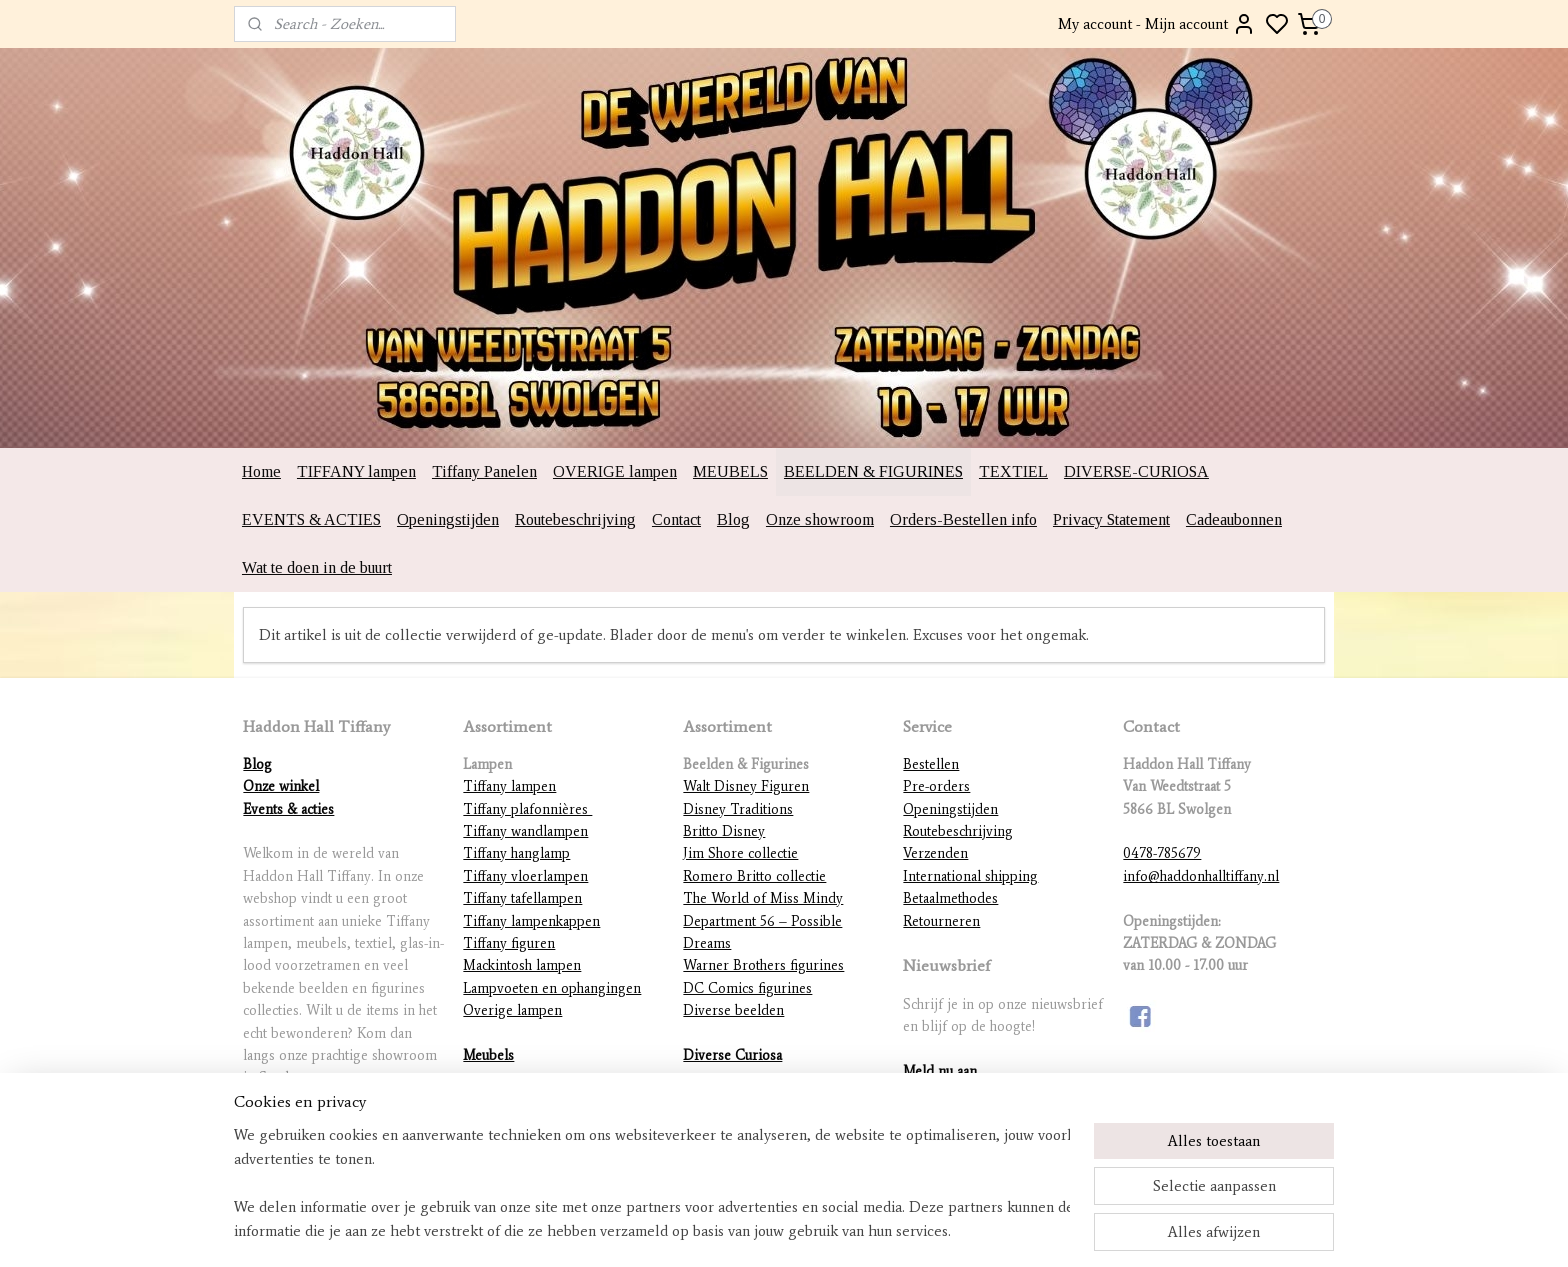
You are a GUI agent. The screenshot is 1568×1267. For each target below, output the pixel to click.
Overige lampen (512, 1010)
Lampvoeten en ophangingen (552, 988)
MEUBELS (730, 471)
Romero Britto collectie (754, 876)
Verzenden (935, 853)
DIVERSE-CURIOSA (1136, 471)
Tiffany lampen (509, 786)
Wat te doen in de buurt (317, 567)
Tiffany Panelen (484, 471)
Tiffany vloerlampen (525, 876)
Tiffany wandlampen (525, 831)
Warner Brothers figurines (763, 965)
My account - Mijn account (1157, 24)
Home (261, 471)
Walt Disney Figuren (746, 786)
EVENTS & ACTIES (311, 519)
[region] (652, 1183)
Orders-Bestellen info (963, 519)
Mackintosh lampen (522, 965)
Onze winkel (281, 786)
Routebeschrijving (575, 519)
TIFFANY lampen (356, 471)
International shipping (970, 876)
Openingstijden (448, 519)
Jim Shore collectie (740, 853)
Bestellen (931, 764)
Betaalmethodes (950, 898)
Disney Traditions (738, 809)
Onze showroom (820, 519)
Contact (676, 519)
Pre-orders (936, 786)
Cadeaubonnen (1234, 519)
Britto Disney (724, 831)
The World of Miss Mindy (763, 898)
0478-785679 (1162, 853)
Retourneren (941, 921)
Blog (733, 519)
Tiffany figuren (509, 943)
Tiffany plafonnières (527, 809)
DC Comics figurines (747, 988)
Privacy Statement (1111, 519)
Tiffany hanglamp (516, 853)
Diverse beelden (733, 1010)
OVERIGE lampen (615, 471)
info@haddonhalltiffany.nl (1201, 876)
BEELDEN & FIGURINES (873, 471)
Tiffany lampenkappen (531, 921)
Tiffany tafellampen (522, 898)
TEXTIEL (1013, 471)
